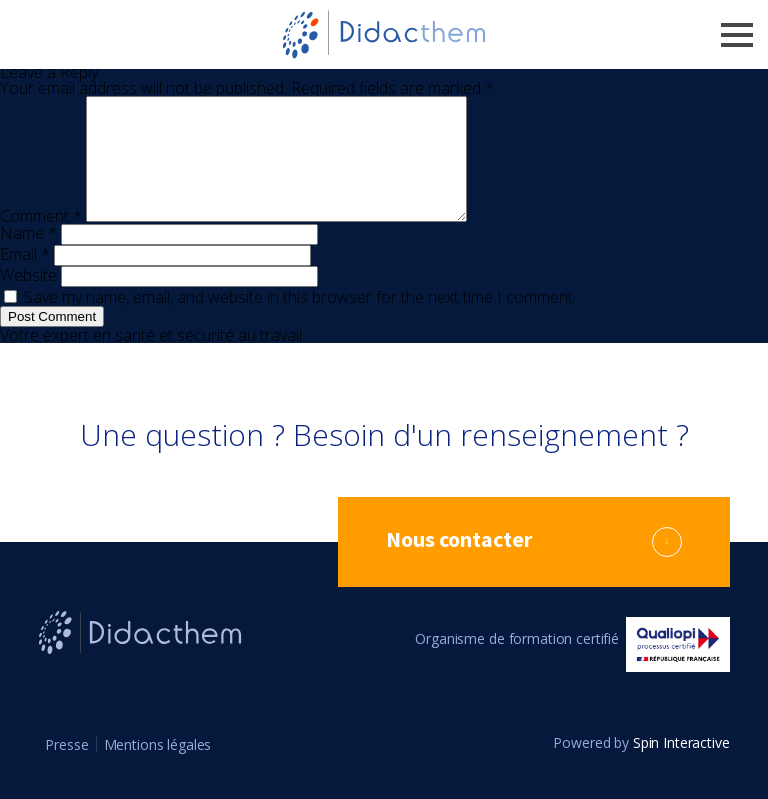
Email (25, 278)
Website (28, 299)
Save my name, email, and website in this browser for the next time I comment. (300, 321)
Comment (41, 240)
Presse (66, 768)
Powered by (641, 767)
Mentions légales (158, 768)
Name (28, 257)
